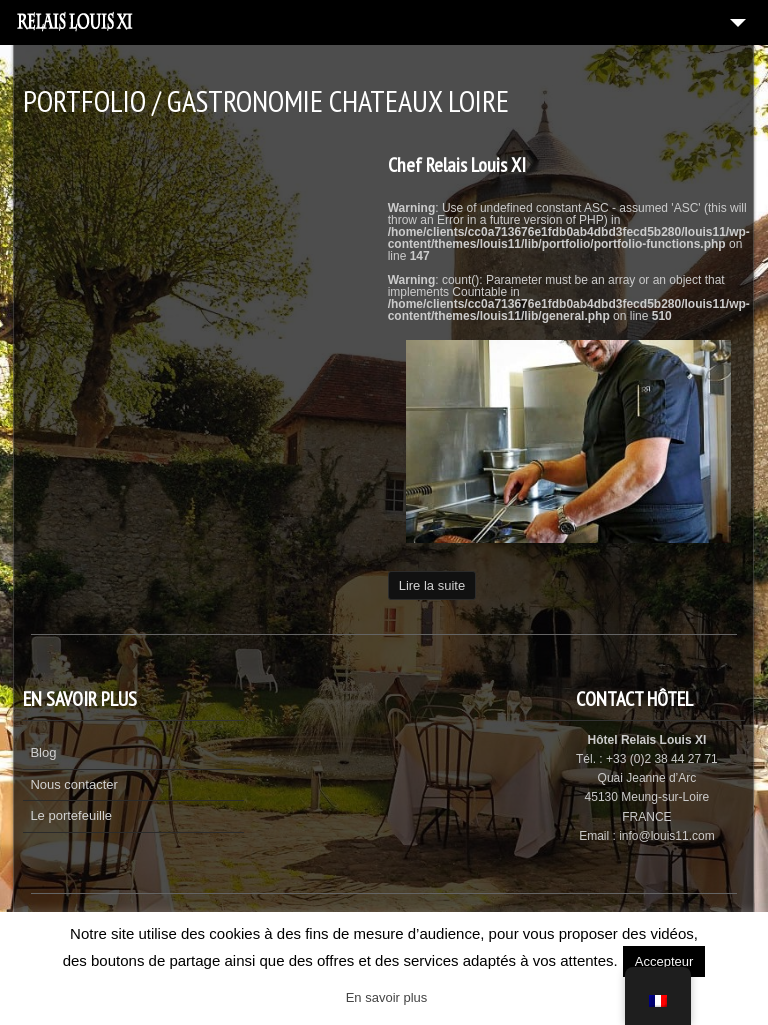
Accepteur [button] (664, 961)
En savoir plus (387, 997)
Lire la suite (432, 585)
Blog (43, 752)
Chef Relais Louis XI (457, 165)
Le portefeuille (71, 815)
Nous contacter (73, 784)
